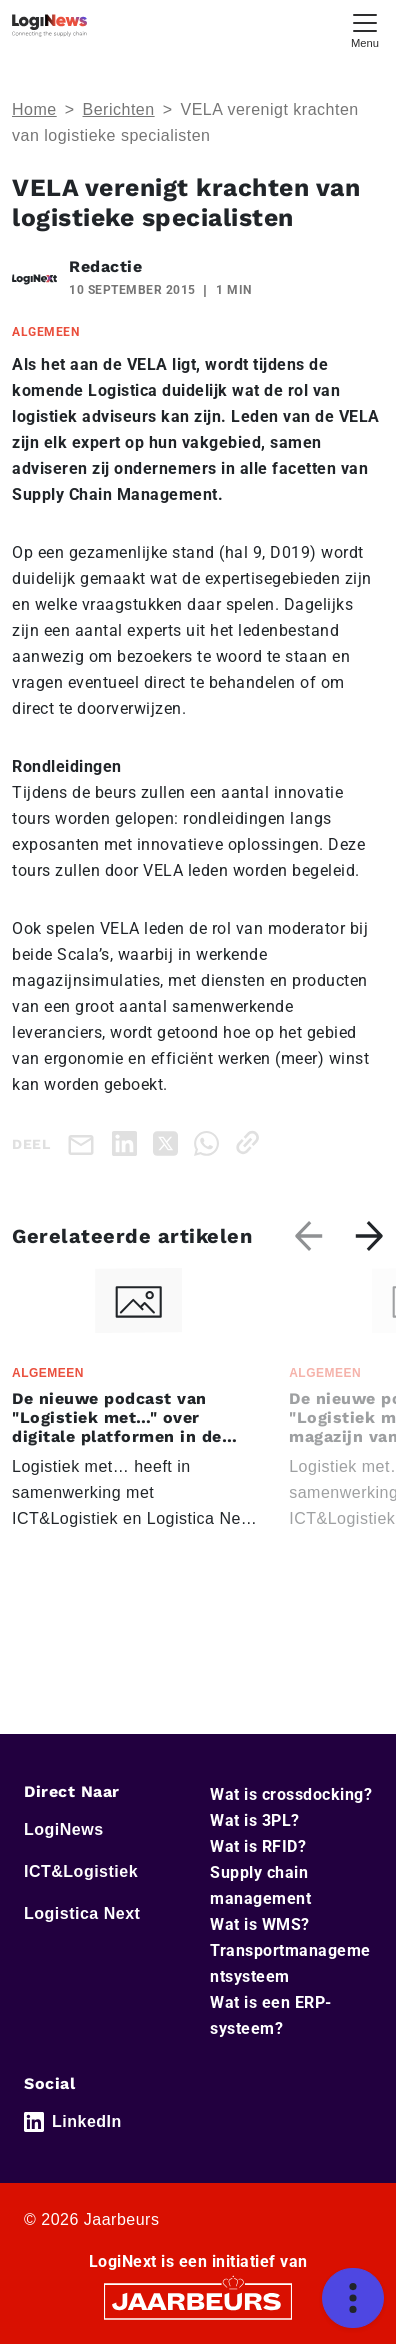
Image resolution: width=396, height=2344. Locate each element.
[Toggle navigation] (365, 28)
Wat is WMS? (260, 1924)
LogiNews (64, 1829)
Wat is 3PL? (255, 1820)
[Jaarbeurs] (198, 2300)
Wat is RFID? (258, 1846)
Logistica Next (82, 1913)
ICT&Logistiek (81, 1871)
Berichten (119, 109)
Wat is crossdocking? (291, 1794)
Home (34, 109)
